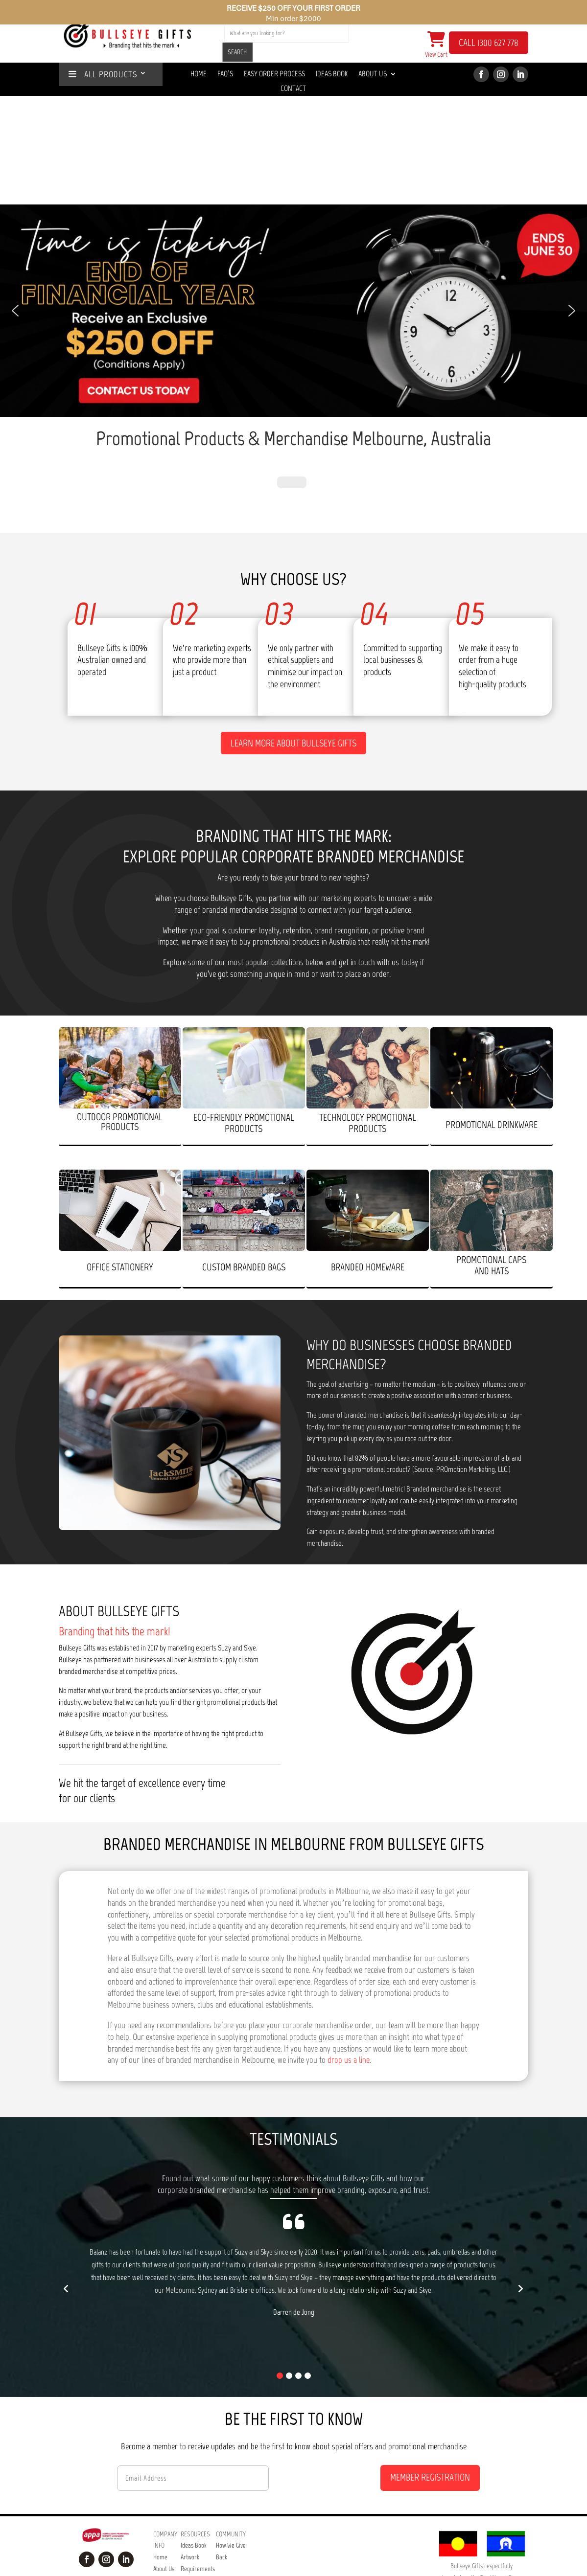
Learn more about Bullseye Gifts (293, 603)
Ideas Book (332, 74)
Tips (185, 2511)
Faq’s (225, 74)
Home (198, 74)
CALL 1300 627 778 (488, 42)
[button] (293, 202)
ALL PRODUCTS (103, 74)
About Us (372, 74)
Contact (293, 89)
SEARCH (237, 52)
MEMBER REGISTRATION (430, 2337)
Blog (186, 2522)
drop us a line (349, 1920)
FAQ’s (187, 2464)
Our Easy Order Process (191, 2487)
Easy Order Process (274, 74)
